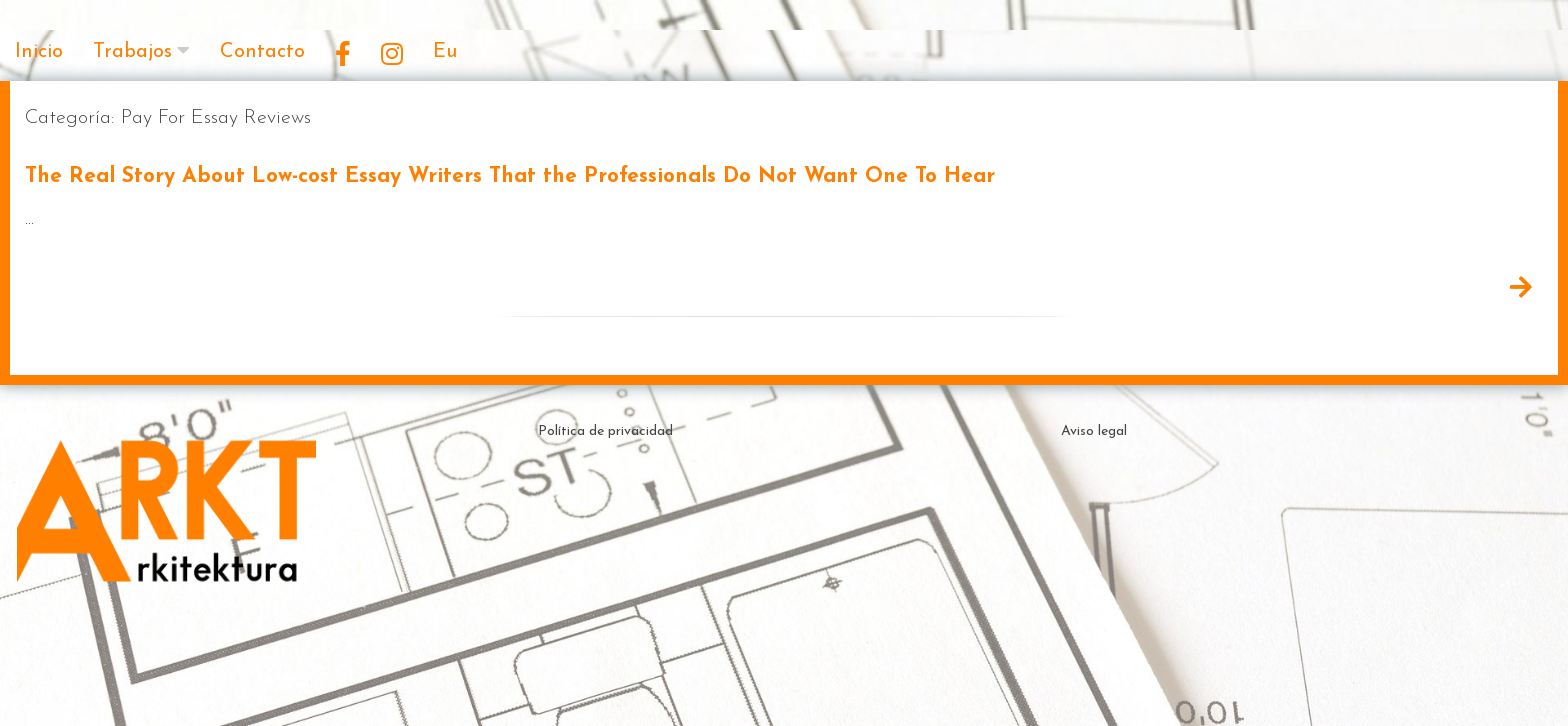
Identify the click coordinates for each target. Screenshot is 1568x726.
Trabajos (132, 52)
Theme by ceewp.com (838, 690)
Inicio (39, 52)
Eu (445, 52)
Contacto (262, 52)
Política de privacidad (605, 431)
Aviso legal (1094, 431)
